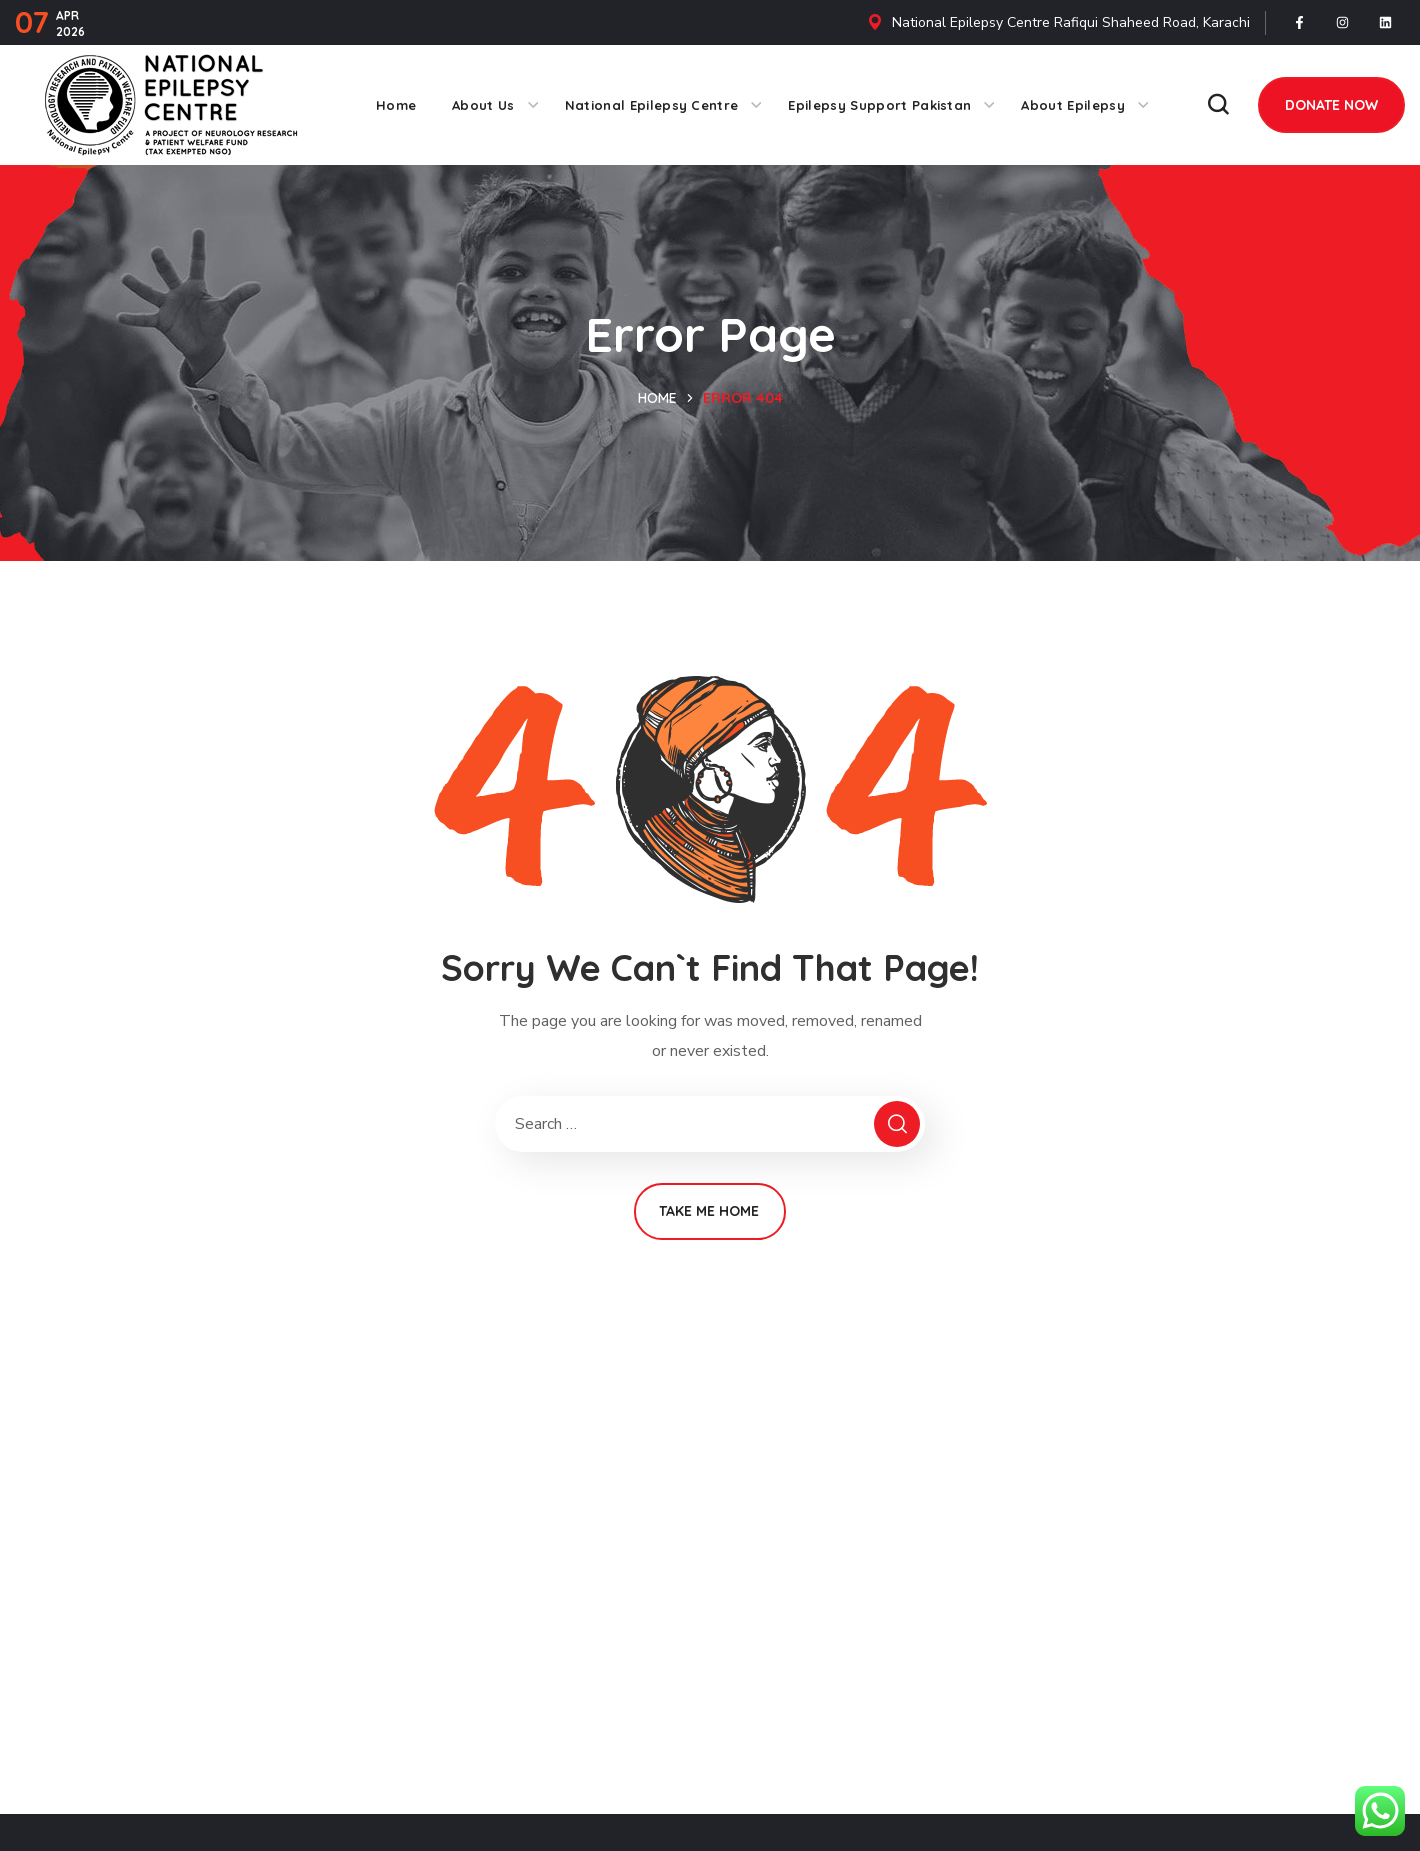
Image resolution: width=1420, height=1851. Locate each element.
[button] (1218, 105)
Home (657, 398)
